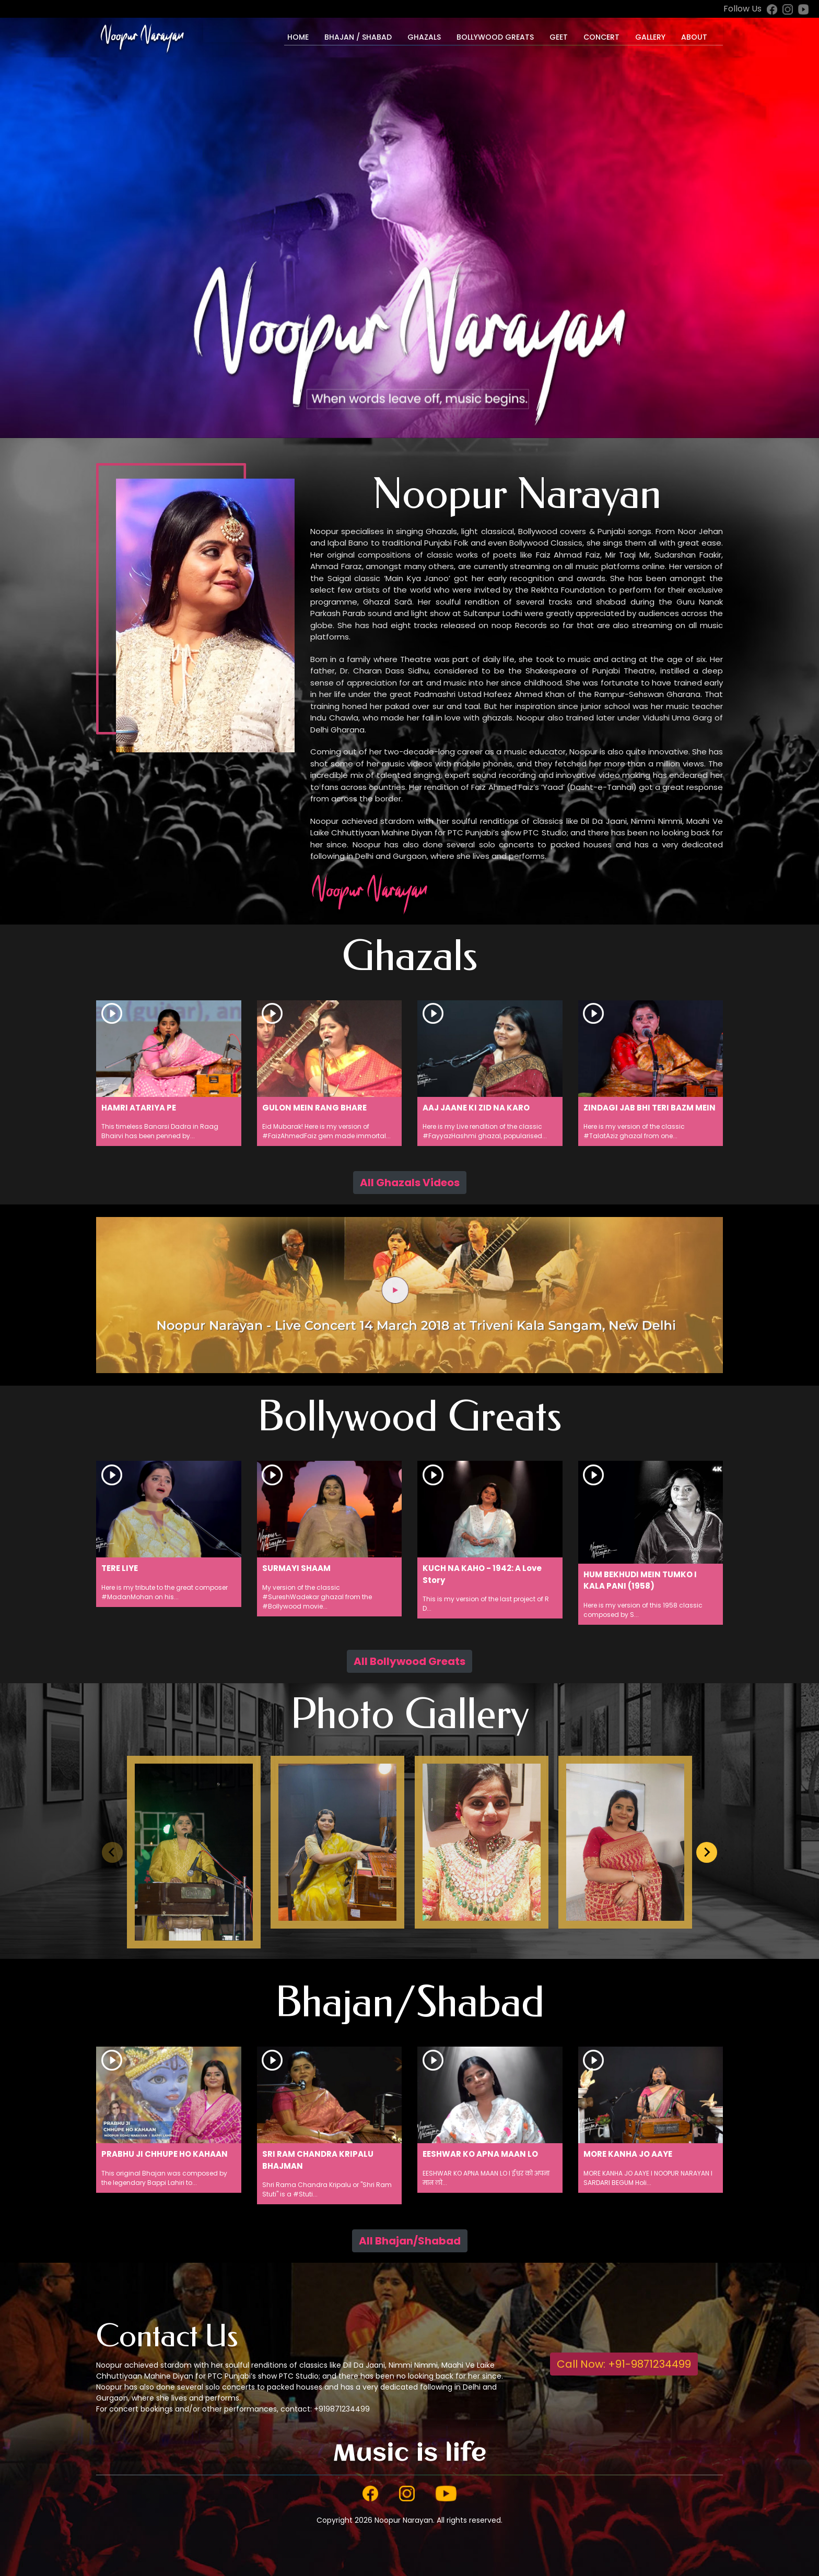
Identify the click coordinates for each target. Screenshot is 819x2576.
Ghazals (424, 37)
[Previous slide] (112, 1852)
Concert (601, 37)
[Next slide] (706, 1852)
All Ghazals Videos (410, 1182)
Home (298, 37)
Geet (558, 37)
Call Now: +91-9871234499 (624, 2364)
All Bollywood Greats (409, 1661)
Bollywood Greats (495, 37)
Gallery (650, 37)
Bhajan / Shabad (358, 37)
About (694, 37)
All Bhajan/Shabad (410, 2241)
